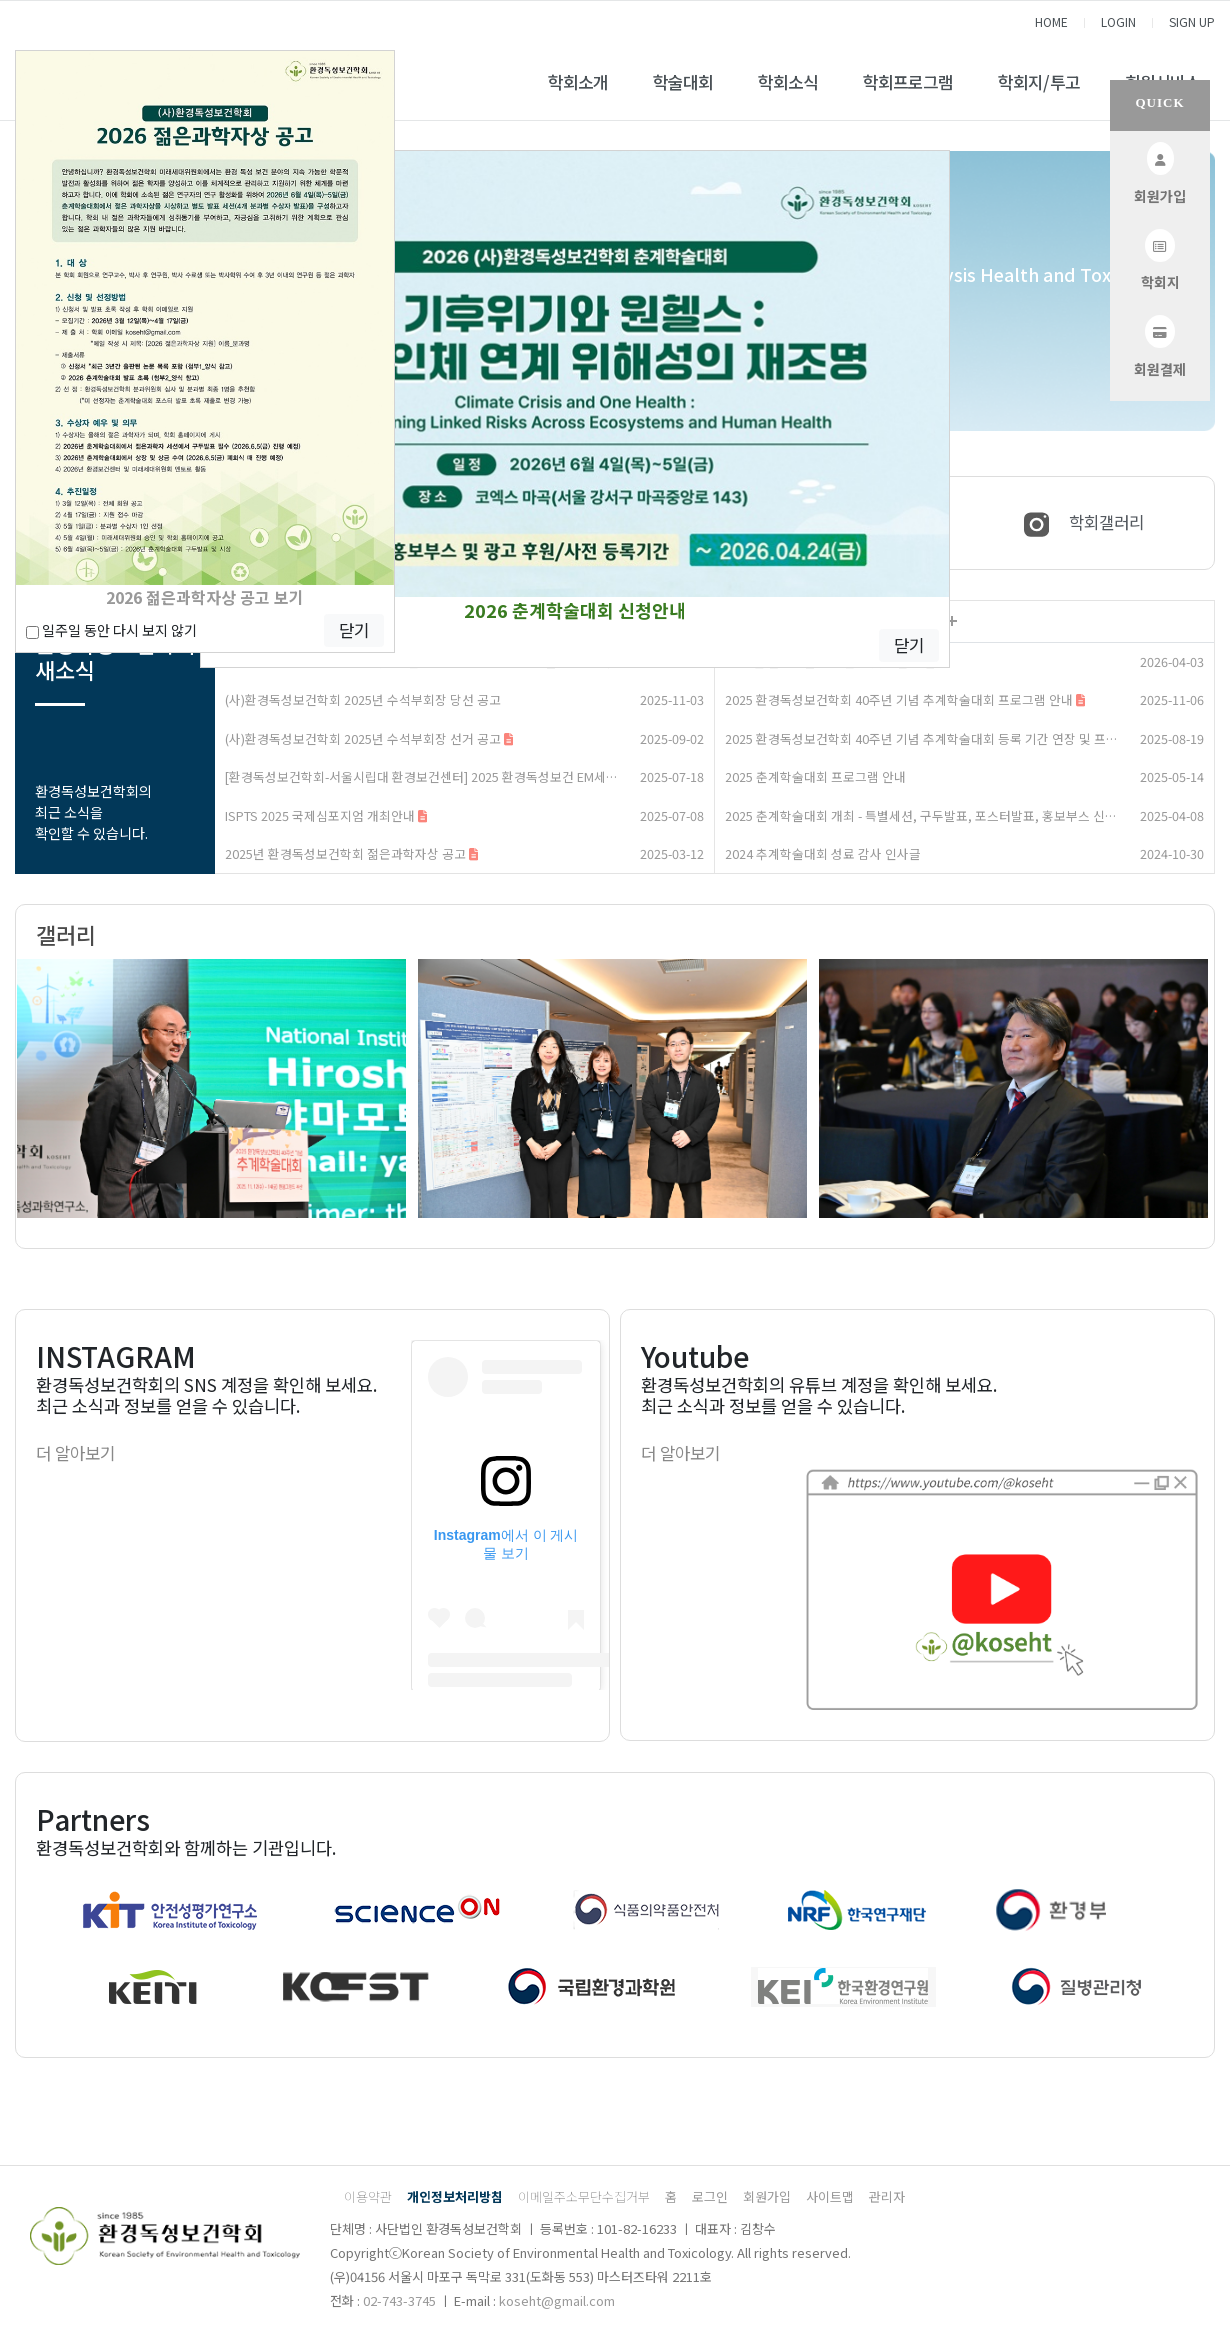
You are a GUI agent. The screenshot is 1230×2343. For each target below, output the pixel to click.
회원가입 (767, 2196)
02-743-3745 (399, 2300)
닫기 (909, 645)
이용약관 (368, 2196)
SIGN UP (1192, 21)
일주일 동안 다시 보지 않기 (111, 630)
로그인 (710, 2196)
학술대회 (683, 82)
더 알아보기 (75, 1453)
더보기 (951, 621)
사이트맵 (830, 2196)
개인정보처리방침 (455, 2196)
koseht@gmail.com (557, 2300)
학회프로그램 (908, 82)
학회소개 (578, 82)
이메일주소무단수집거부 (584, 2196)
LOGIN (1118, 21)
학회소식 (788, 82)
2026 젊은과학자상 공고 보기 (205, 597)
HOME (1051, 21)
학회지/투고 (1039, 82)
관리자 (887, 2196)
